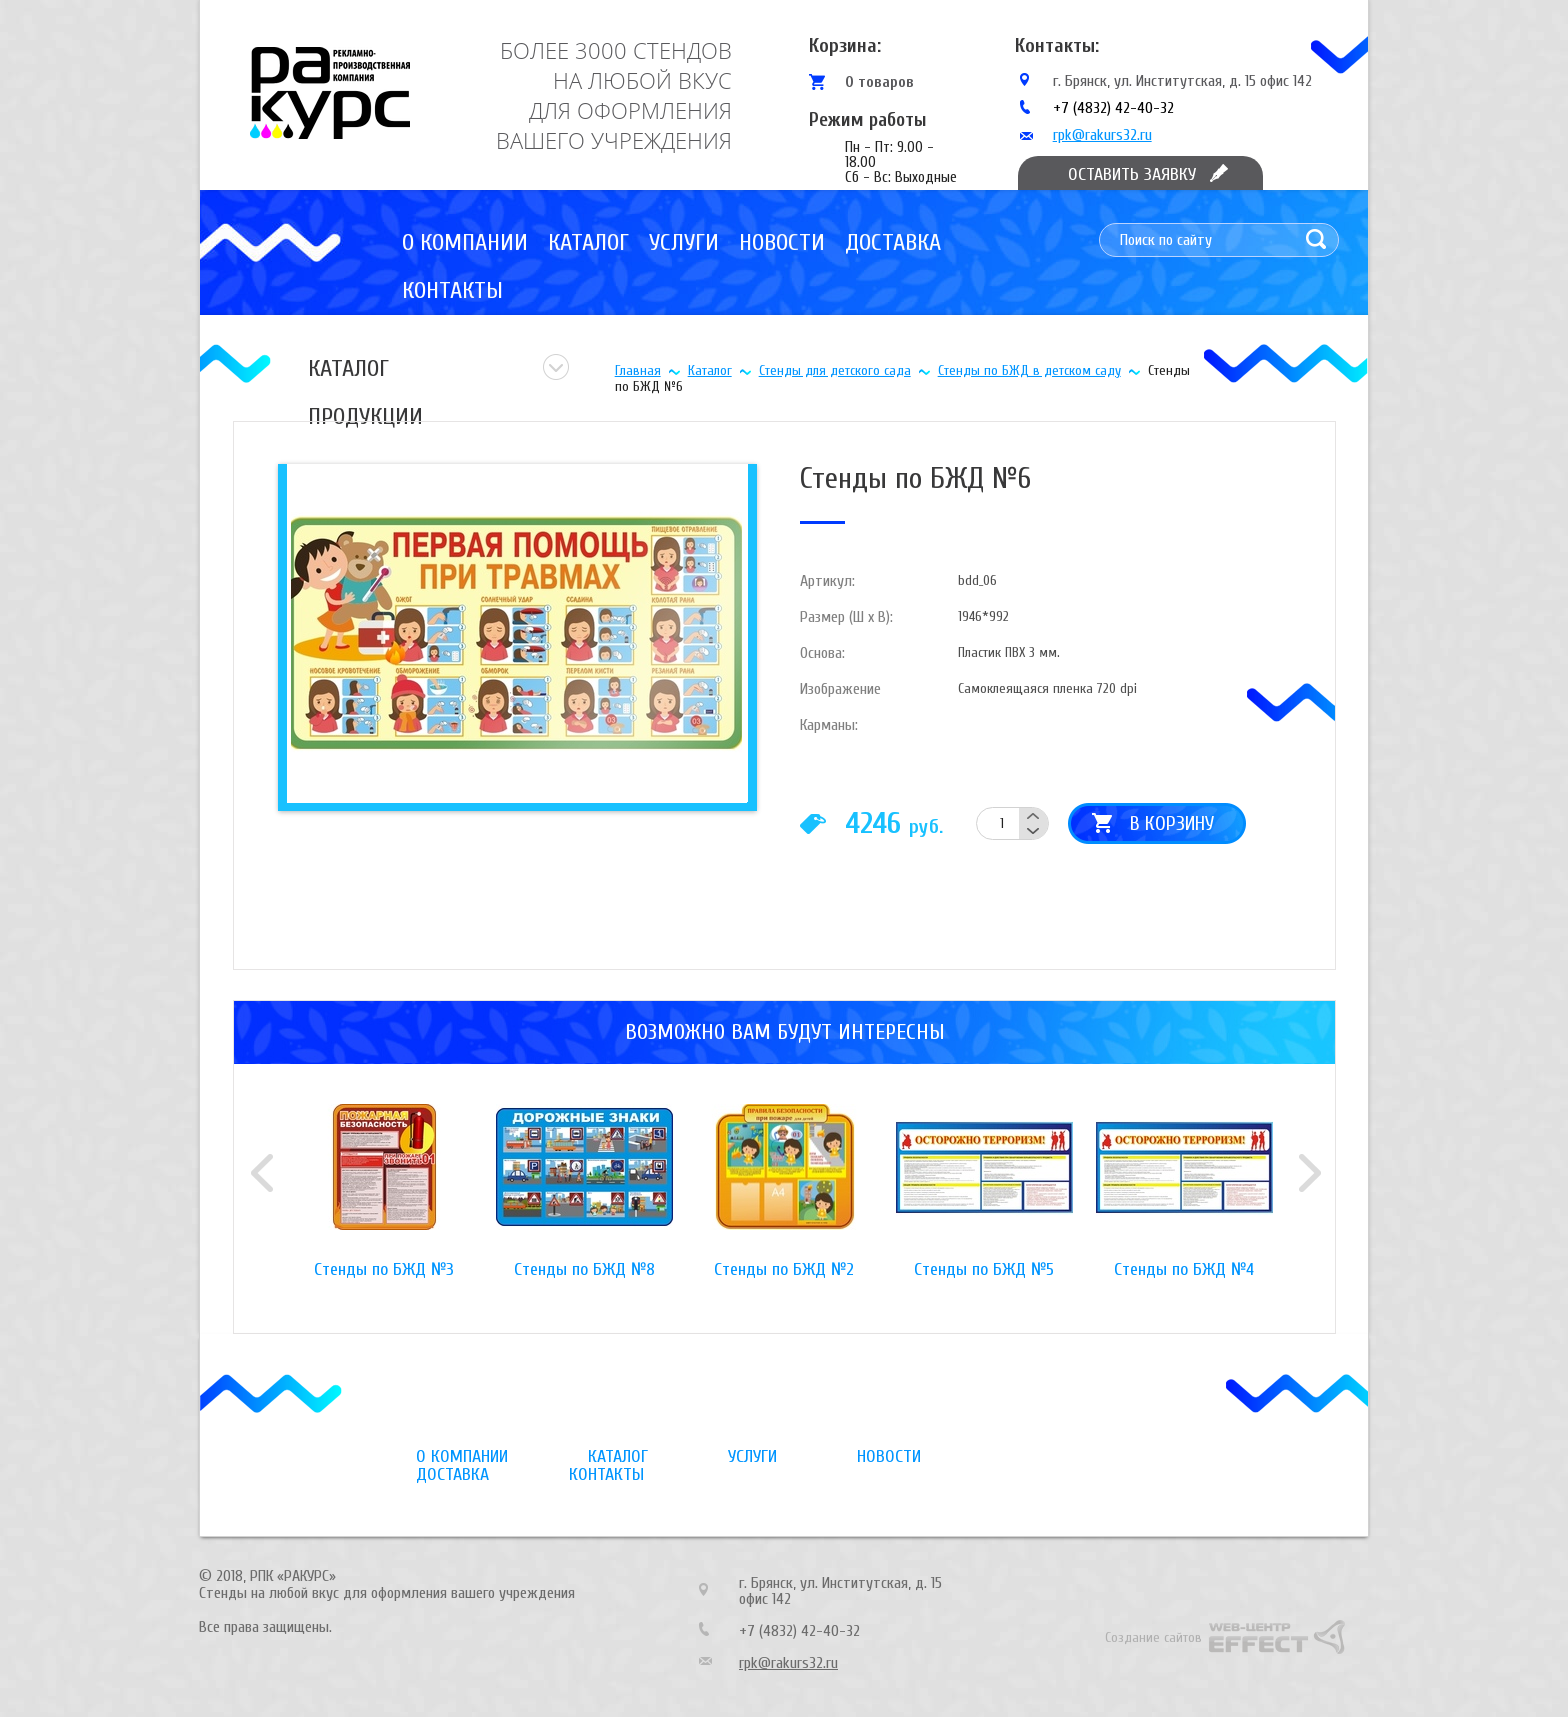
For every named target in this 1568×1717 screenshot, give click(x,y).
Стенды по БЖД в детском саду (1029, 370)
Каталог (588, 242)
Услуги (684, 242)
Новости (782, 242)
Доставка (893, 242)
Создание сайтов (1153, 1637)
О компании (465, 242)
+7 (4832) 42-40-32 (1113, 108)
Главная (638, 370)
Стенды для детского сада (835, 370)
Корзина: (845, 45)
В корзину (1172, 823)
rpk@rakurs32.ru (1102, 135)
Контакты (452, 290)
